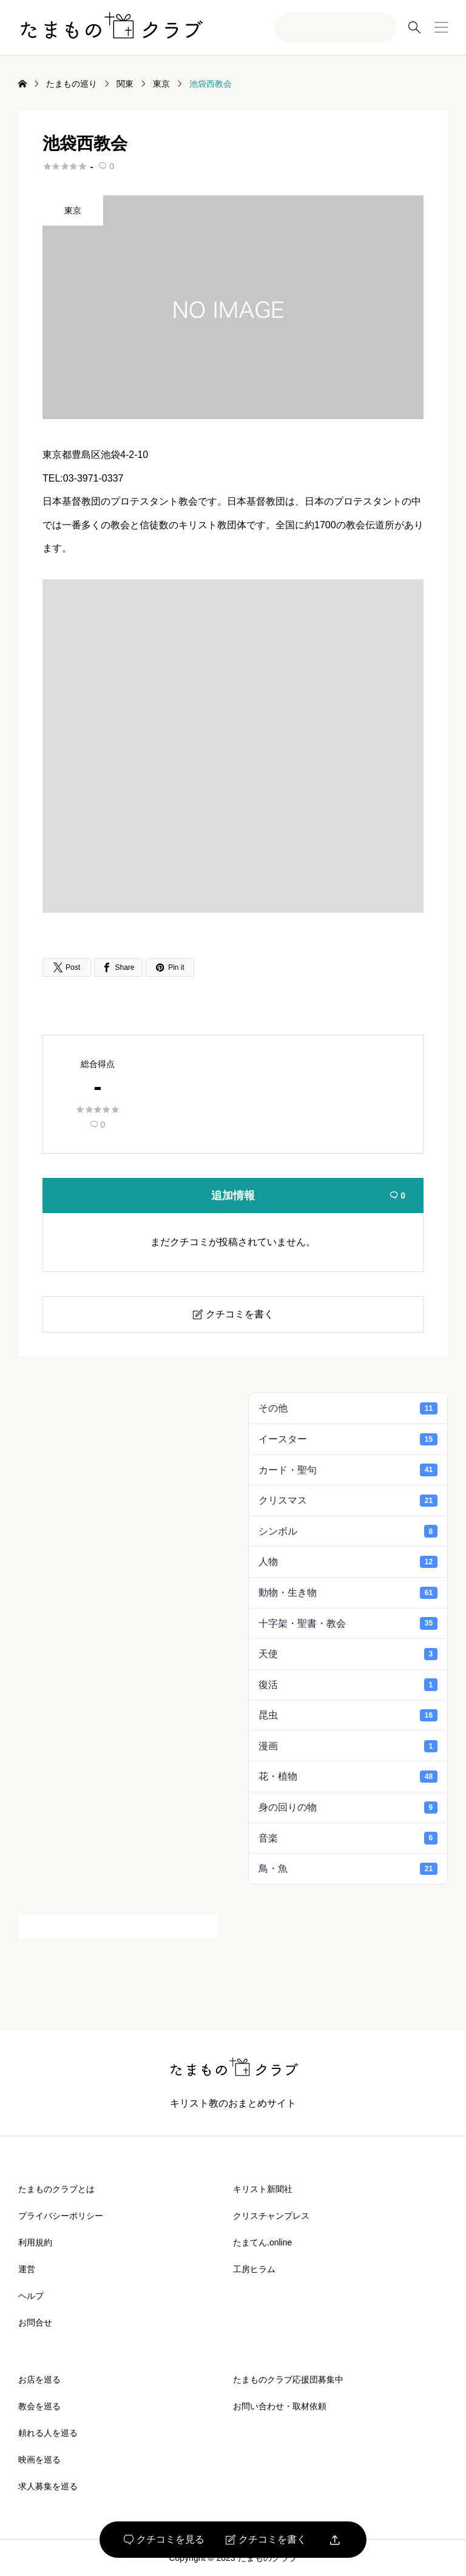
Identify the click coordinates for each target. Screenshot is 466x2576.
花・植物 (347, 1777)
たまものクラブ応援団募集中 (288, 2379)
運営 (26, 2269)
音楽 (347, 1838)
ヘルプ (31, 2296)
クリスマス (347, 1501)
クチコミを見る (164, 2539)
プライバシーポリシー (60, 2216)
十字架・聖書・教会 (347, 1623)
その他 (347, 1408)
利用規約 (35, 2242)
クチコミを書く (266, 2539)
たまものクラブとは (56, 2189)
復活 (347, 1684)
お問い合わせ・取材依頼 (279, 2406)
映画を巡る (39, 2459)
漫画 (347, 1746)
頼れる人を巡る (48, 2433)
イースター (347, 1439)
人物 (347, 1562)
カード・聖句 (347, 1470)
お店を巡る (39, 2379)
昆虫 (347, 1715)
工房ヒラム (254, 2269)
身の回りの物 (347, 1807)
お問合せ (35, 2322)
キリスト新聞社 (262, 2189)
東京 (72, 210)
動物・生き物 (347, 1593)
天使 (347, 1654)
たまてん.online (262, 2242)
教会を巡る (39, 2406)
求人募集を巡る (48, 2486)
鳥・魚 (347, 1869)
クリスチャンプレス (271, 2216)
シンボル (347, 1531)
